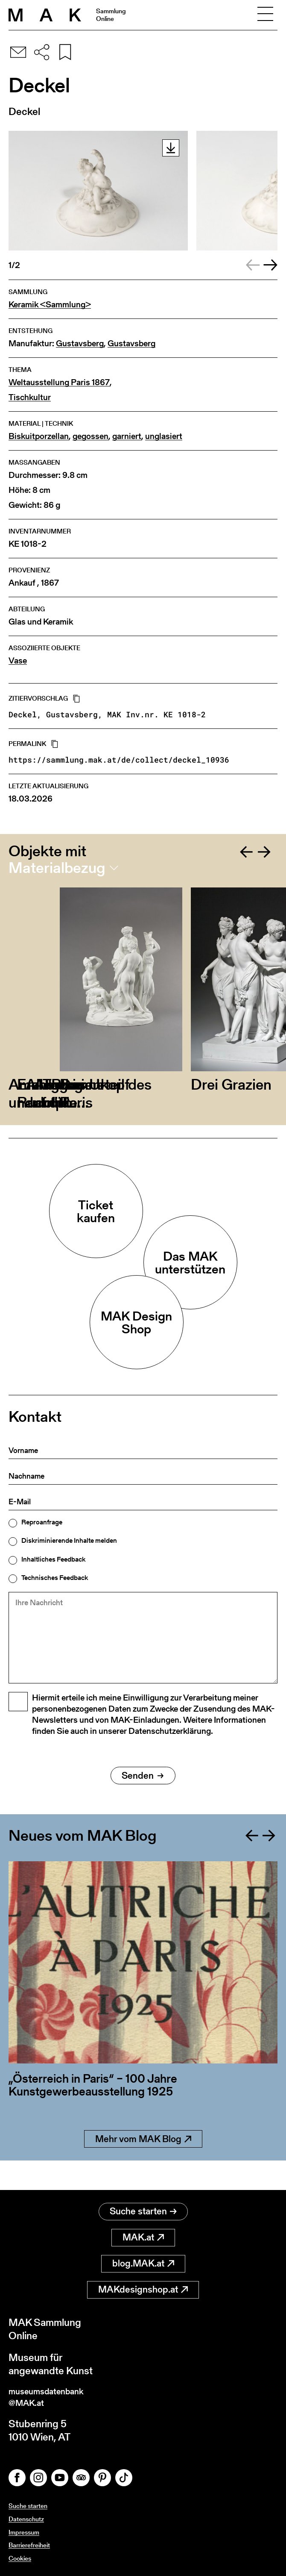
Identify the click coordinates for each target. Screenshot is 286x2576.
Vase (18, 660)
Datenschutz (27, 2519)
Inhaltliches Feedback (53, 1559)
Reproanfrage (41, 1522)
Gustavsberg (80, 343)
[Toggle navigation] (265, 15)
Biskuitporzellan (39, 436)
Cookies (21, 2558)
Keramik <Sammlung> (50, 304)
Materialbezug (57, 867)
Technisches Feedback (54, 1577)
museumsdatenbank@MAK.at (54, 2394)
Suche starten (143, 2206)
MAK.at (143, 2233)
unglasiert (163, 436)
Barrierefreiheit (31, 2545)
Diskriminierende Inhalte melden (69, 1540)
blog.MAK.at (143, 2259)
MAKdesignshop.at (143, 2285)
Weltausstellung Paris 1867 (59, 382)
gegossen (90, 436)
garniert (126, 436)
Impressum (25, 2532)
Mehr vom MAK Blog (143, 2163)
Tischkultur (30, 397)
